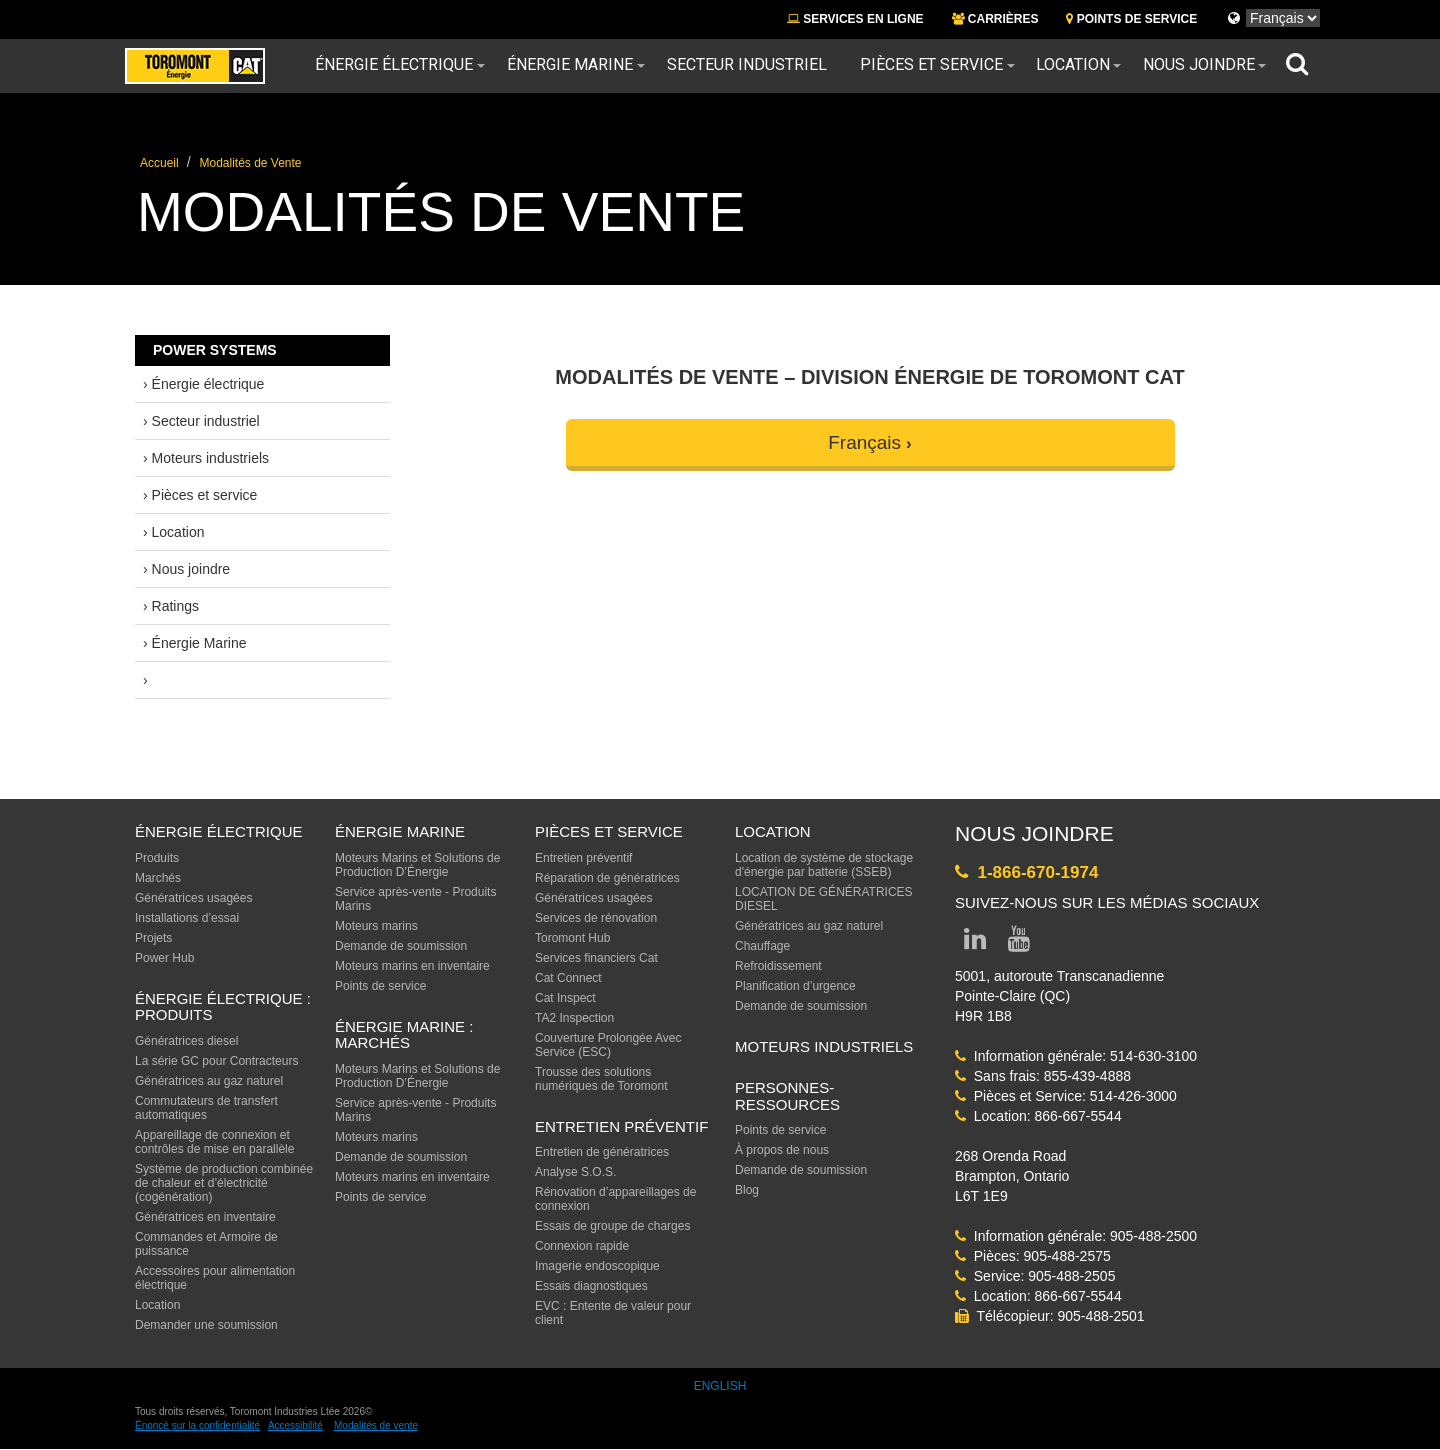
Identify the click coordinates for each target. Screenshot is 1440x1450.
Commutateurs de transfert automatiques (206, 1108)
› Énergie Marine (195, 643)
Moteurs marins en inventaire (412, 966)
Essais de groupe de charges (612, 1226)
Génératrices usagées (193, 898)
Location (1073, 65)
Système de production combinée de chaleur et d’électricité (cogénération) (224, 1183)
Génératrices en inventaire (205, 1217)
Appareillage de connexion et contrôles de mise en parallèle (214, 1142)
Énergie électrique (394, 65)
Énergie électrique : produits (223, 1007)
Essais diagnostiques (591, 1286)
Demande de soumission (401, 946)
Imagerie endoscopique (597, 1266)
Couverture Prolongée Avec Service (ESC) (608, 1045)
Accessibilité (295, 1425)
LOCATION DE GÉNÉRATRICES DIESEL (824, 899)
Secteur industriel (747, 65)
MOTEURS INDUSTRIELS (824, 1046)
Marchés (158, 878)
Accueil (159, 163)
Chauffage (762, 946)
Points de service (380, 986)
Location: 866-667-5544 (1038, 1116)
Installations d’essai (187, 918)
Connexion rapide (582, 1246)
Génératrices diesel (186, 1041)
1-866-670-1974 (1026, 872)
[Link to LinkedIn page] (975, 943)
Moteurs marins (376, 926)
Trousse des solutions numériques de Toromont (601, 1079)
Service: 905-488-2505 (1035, 1276)
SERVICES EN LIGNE (855, 19)
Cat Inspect (565, 998)
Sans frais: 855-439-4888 (1043, 1076)
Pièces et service (931, 65)
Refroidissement (778, 966)
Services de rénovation (596, 918)
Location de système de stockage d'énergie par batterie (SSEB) (824, 865)
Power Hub (164, 958)
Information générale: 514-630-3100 (1076, 1056)
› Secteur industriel (201, 421)
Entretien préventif (583, 858)
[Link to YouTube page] (1019, 943)
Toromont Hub (572, 938)
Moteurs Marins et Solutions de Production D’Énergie (417, 865)
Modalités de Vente (250, 163)
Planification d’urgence (795, 986)
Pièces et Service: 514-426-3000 (1066, 1096)
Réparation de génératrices (607, 878)
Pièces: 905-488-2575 (1033, 1256)
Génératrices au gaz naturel (209, 1081)
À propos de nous (782, 1150)
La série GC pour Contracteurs (216, 1061)
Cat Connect (568, 978)
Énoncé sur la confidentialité (197, 1425)
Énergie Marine (570, 65)
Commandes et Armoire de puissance (206, 1244)
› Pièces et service (200, 495)
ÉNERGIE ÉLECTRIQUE (219, 831)
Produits (157, 858)
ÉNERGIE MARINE (400, 831)
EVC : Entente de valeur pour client (613, 1313)
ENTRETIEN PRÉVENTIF (621, 1126)
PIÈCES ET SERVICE (609, 831)
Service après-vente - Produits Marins (415, 899)
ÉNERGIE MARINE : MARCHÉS (404, 1035)
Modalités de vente (376, 1425)
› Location (173, 532)
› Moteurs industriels (206, 458)
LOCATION (773, 831)
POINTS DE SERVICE (1131, 19)
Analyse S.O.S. (575, 1172)
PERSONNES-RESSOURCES (787, 1096)
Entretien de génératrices (602, 1152)
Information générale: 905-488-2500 (1076, 1236)
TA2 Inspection (574, 1018)
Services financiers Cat (596, 958)
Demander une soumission (206, 1325)
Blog (747, 1190)
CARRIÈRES (995, 19)
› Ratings (171, 606)
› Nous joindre (186, 569)
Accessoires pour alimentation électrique (215, 1278)
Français (864, 442)
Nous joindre (1199, 65)
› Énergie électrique (203, 384)
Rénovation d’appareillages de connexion (615, 1199)
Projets (153, 938)
